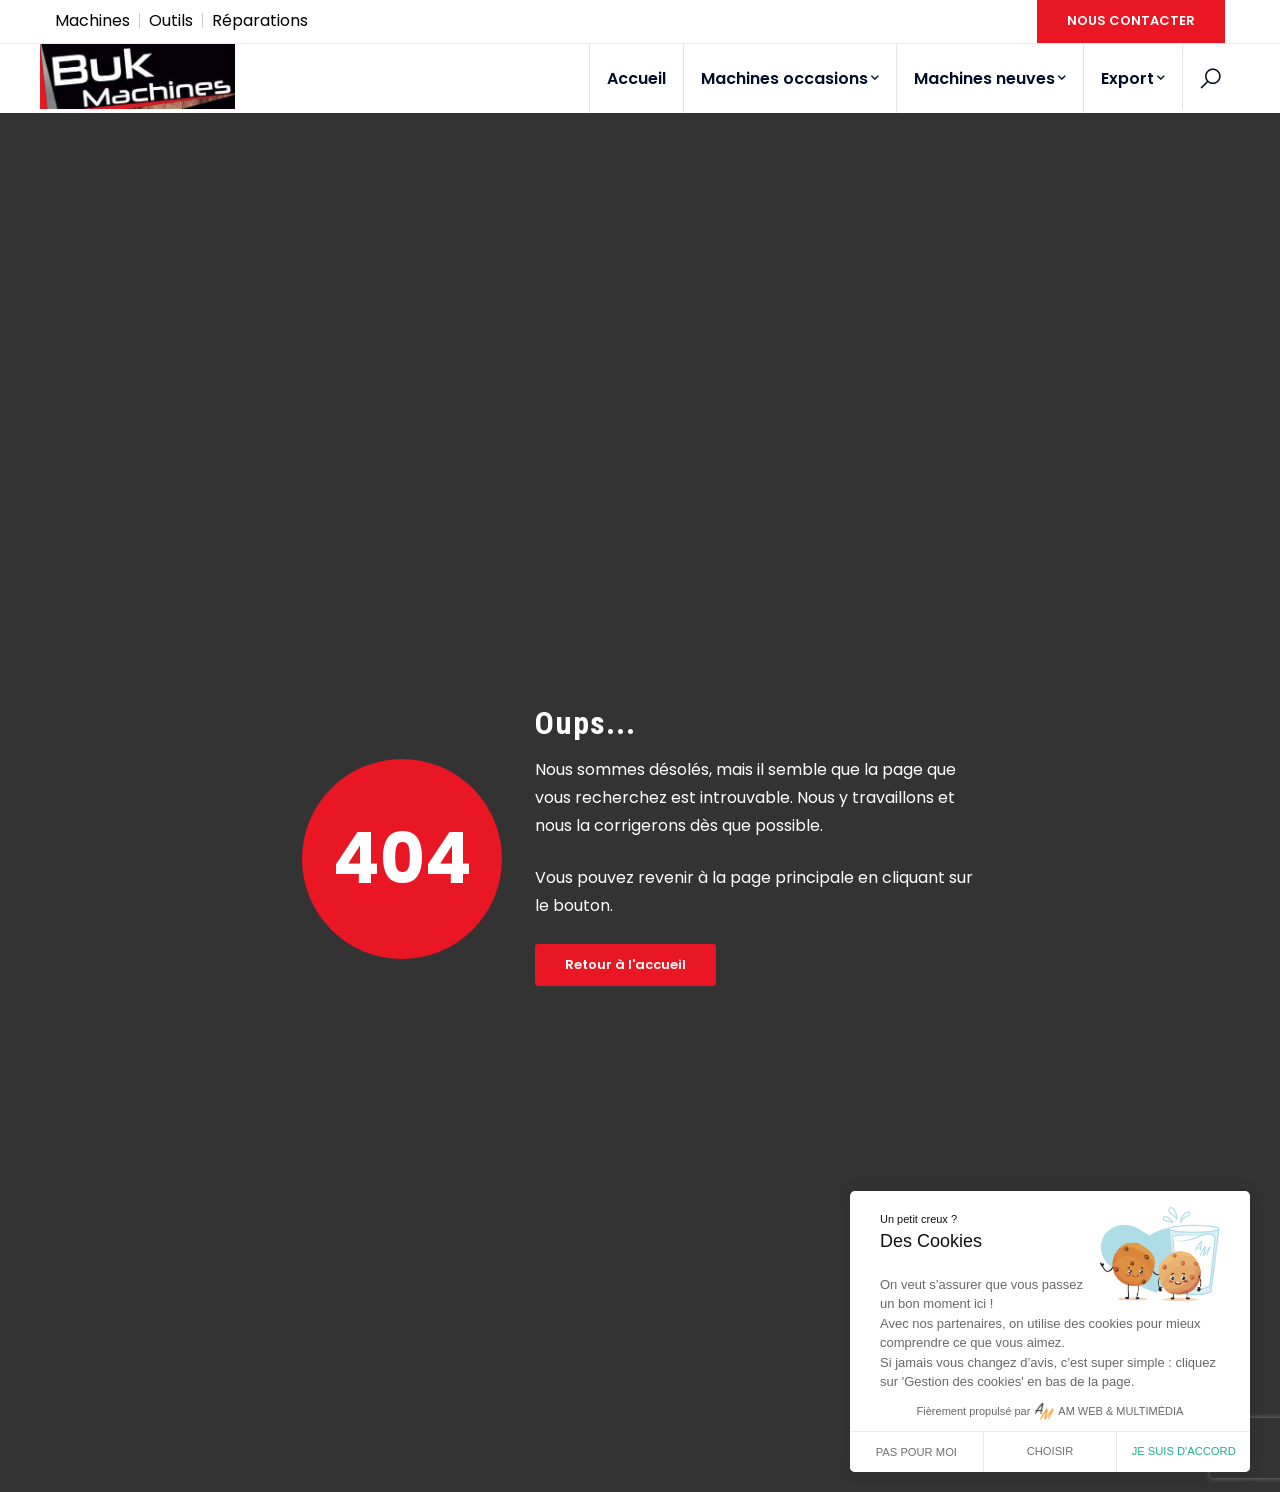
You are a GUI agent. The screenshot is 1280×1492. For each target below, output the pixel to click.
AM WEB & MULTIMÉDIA (1120, 1411)
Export (1133, 78)
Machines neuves (990, 78)
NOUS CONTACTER (1131, 20)
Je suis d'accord (1184, 1451)
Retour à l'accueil (625, 964)
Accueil (636, 78)
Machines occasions (790, 78)
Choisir (1050, 1451)
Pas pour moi (916, 1452)
